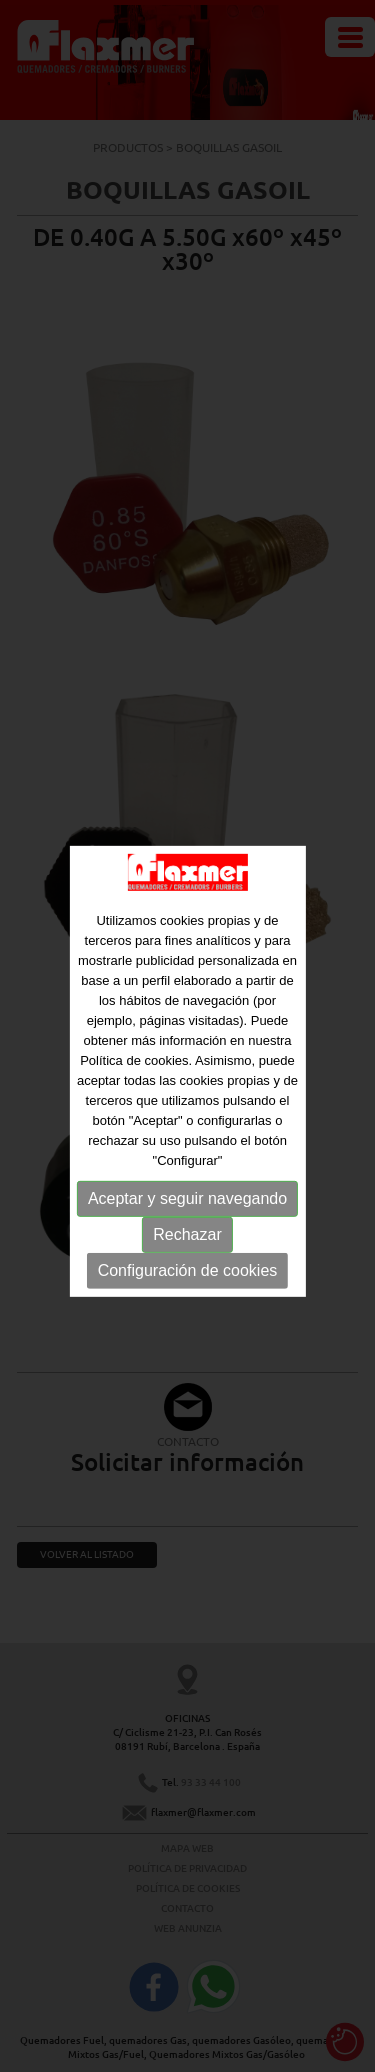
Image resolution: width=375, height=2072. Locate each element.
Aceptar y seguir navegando (187, 1207)
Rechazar (187, 1243)
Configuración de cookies (188, 1279)
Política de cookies (134, 1069)
